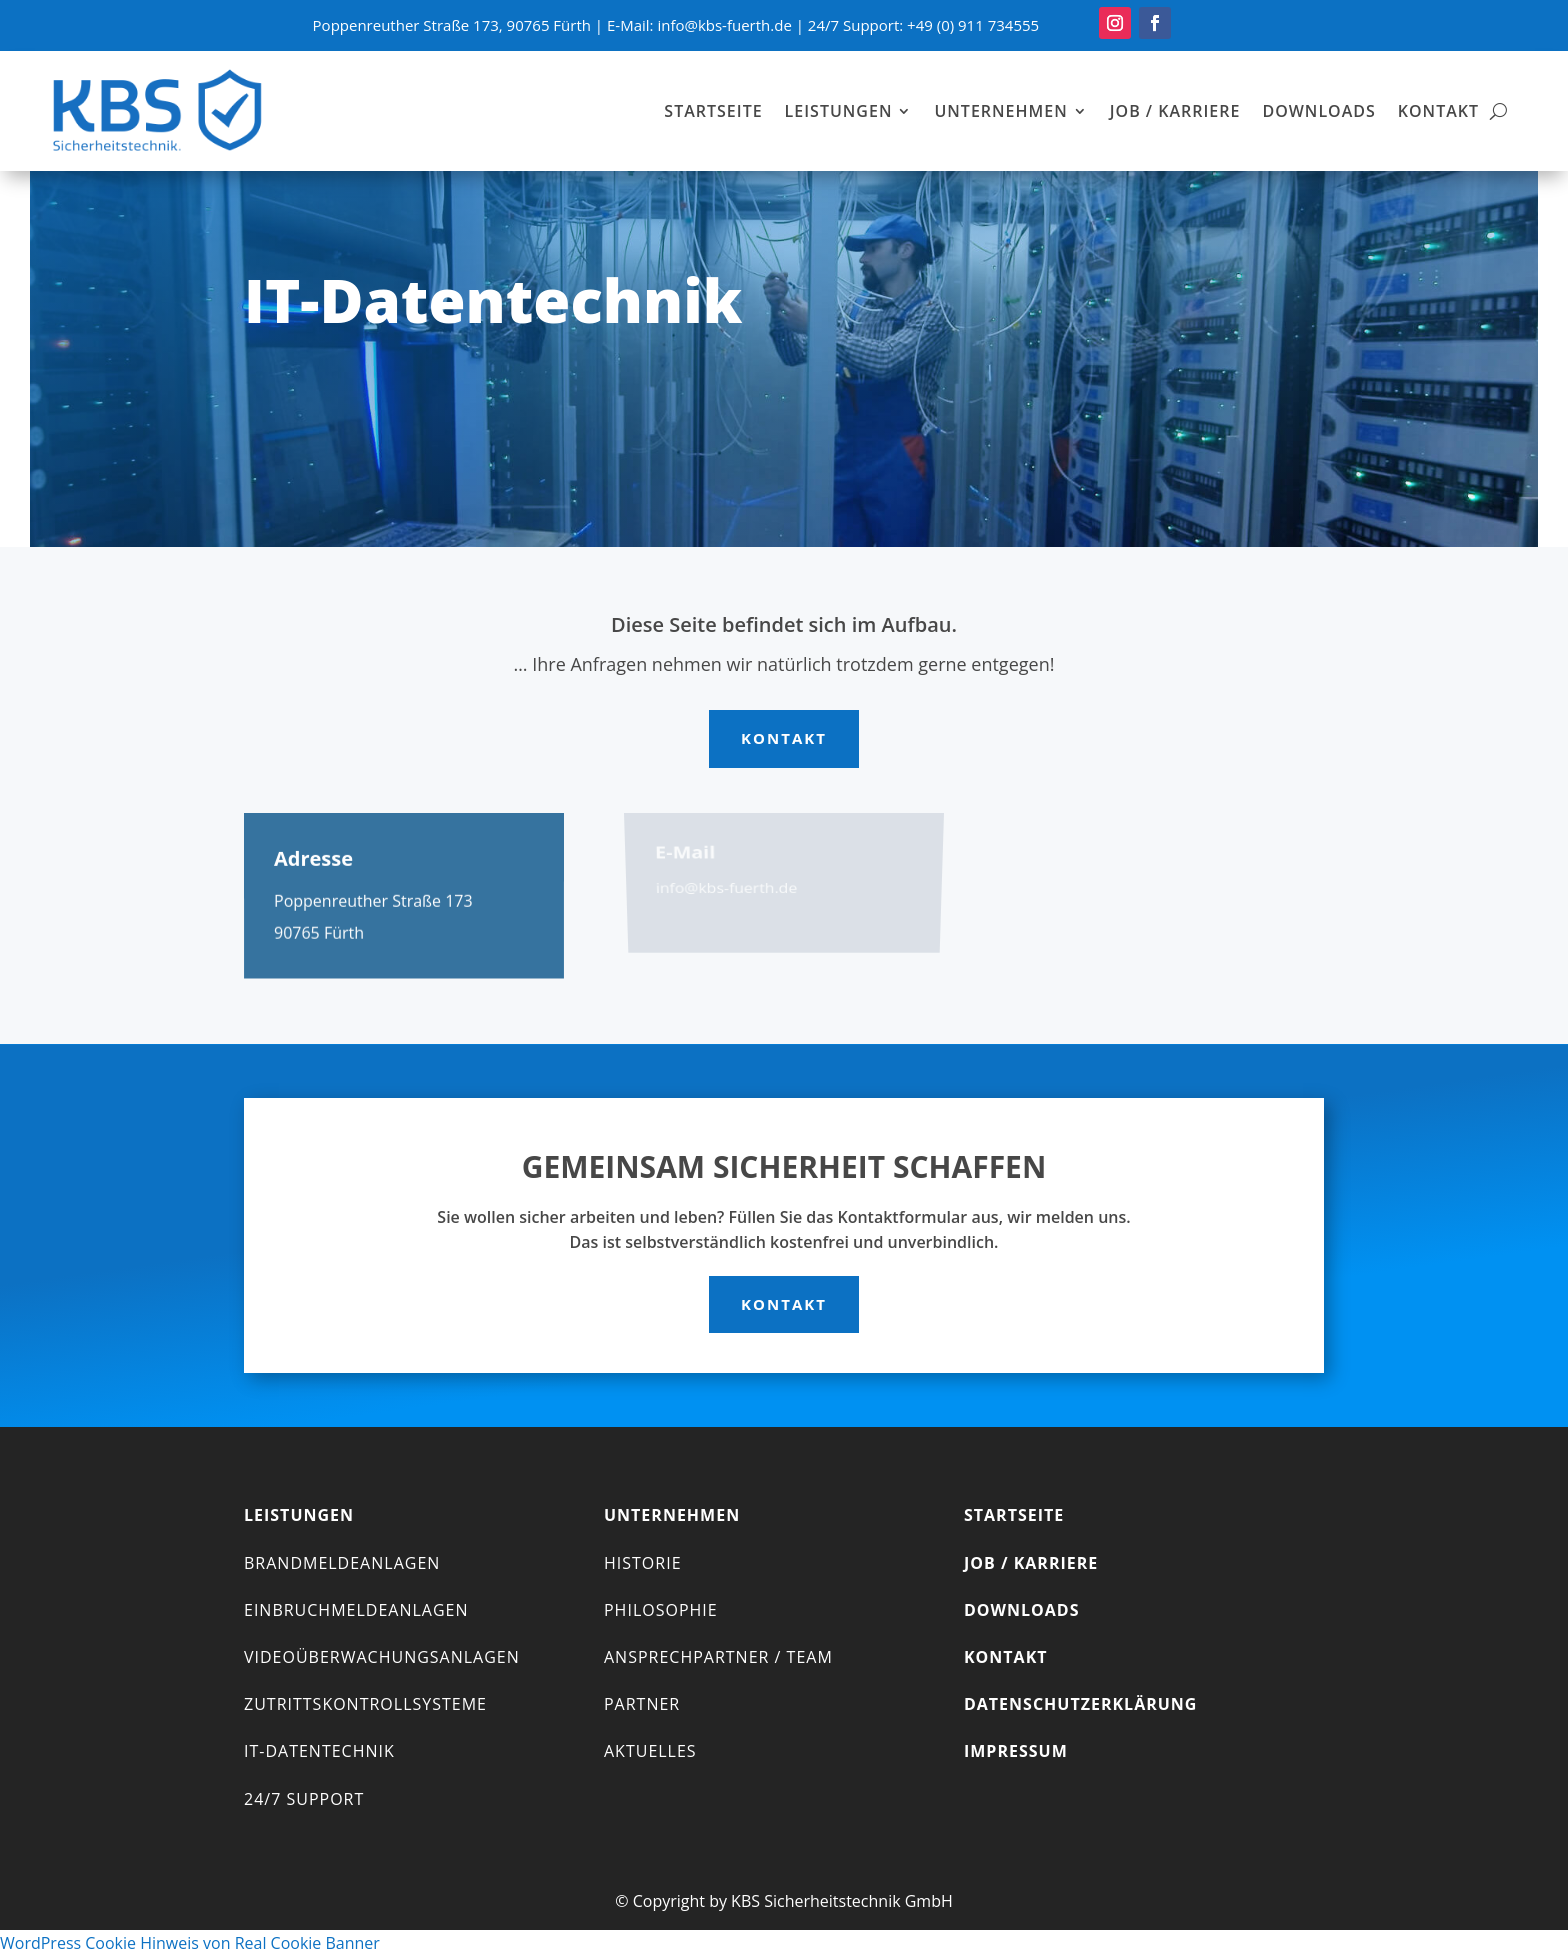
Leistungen (839, 111)
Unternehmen (1000, 111)
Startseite (713, 111)
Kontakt (1438, 111)
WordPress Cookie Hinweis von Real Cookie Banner (190, 1943)
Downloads (1318, 111)
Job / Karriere (1175, 111)
